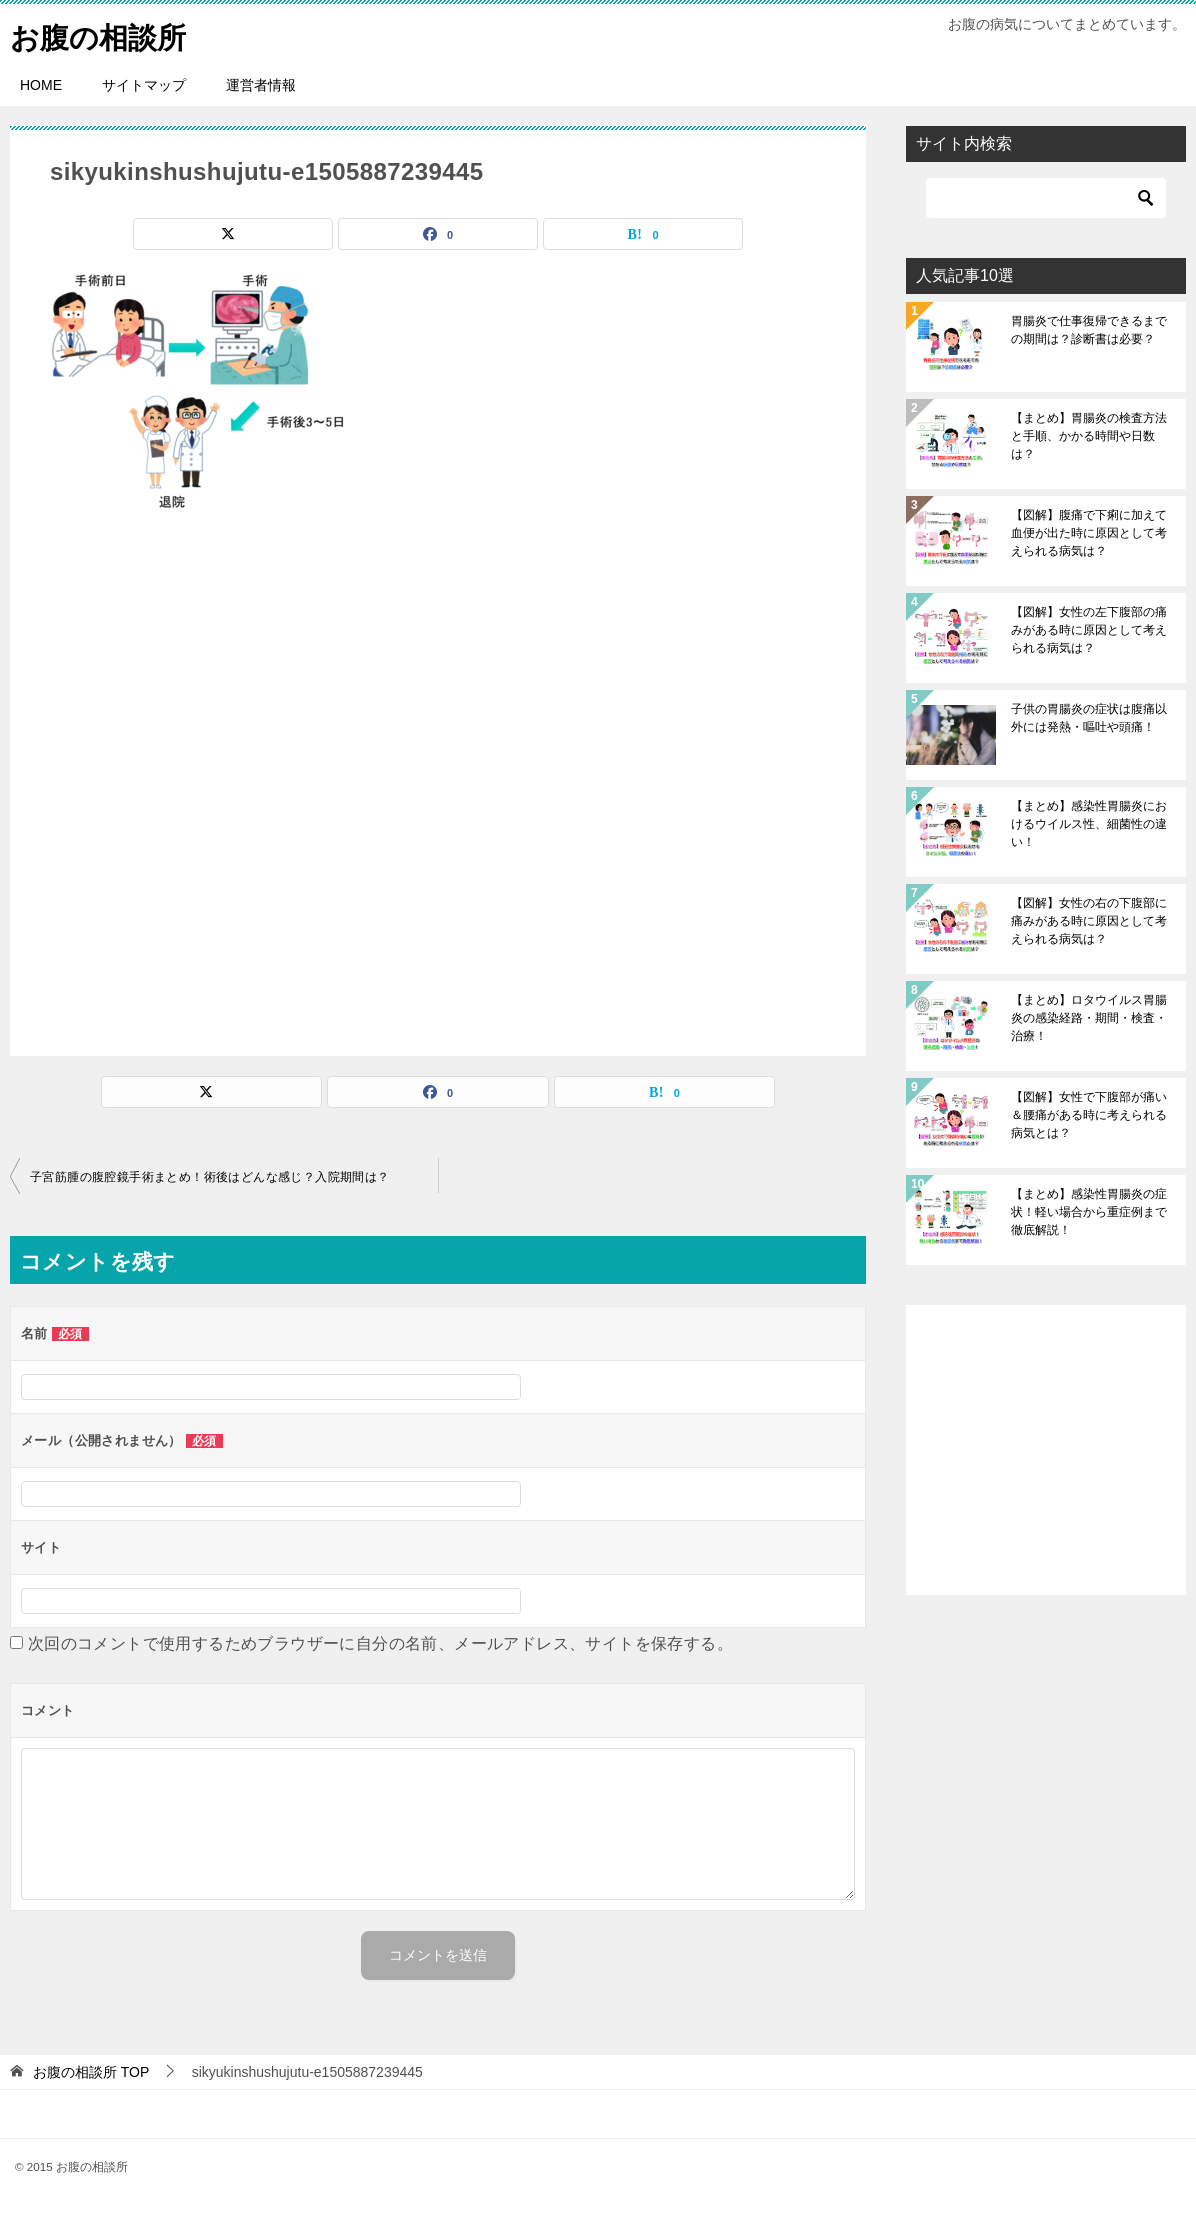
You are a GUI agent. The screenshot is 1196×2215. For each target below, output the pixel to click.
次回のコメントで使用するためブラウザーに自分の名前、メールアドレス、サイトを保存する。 (380, 1643)
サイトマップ (144, 85)
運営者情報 (261, 85)
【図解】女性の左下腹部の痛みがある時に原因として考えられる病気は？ (1089, 630)
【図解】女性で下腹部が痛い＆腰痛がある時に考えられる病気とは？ (1089, 1115)
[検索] (1046, 198)
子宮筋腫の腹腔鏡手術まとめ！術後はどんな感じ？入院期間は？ (210, 1177)
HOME (41, 85)
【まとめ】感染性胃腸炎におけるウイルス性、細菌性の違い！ (1089, 824)
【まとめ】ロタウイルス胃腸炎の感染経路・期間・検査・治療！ (1089, 1018)
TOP (91, 2072)
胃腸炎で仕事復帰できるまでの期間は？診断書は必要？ (1089, 330)
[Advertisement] (438, 783)
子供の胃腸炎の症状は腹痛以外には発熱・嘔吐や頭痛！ (1089, 718)
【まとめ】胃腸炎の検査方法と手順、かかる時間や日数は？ (1089, 436)
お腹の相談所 (101, 34)
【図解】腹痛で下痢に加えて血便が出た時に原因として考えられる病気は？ (1089, 533)
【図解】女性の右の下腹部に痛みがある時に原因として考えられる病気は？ (1089, 921)
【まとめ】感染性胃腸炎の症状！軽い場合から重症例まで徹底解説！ (1089, 1212)
